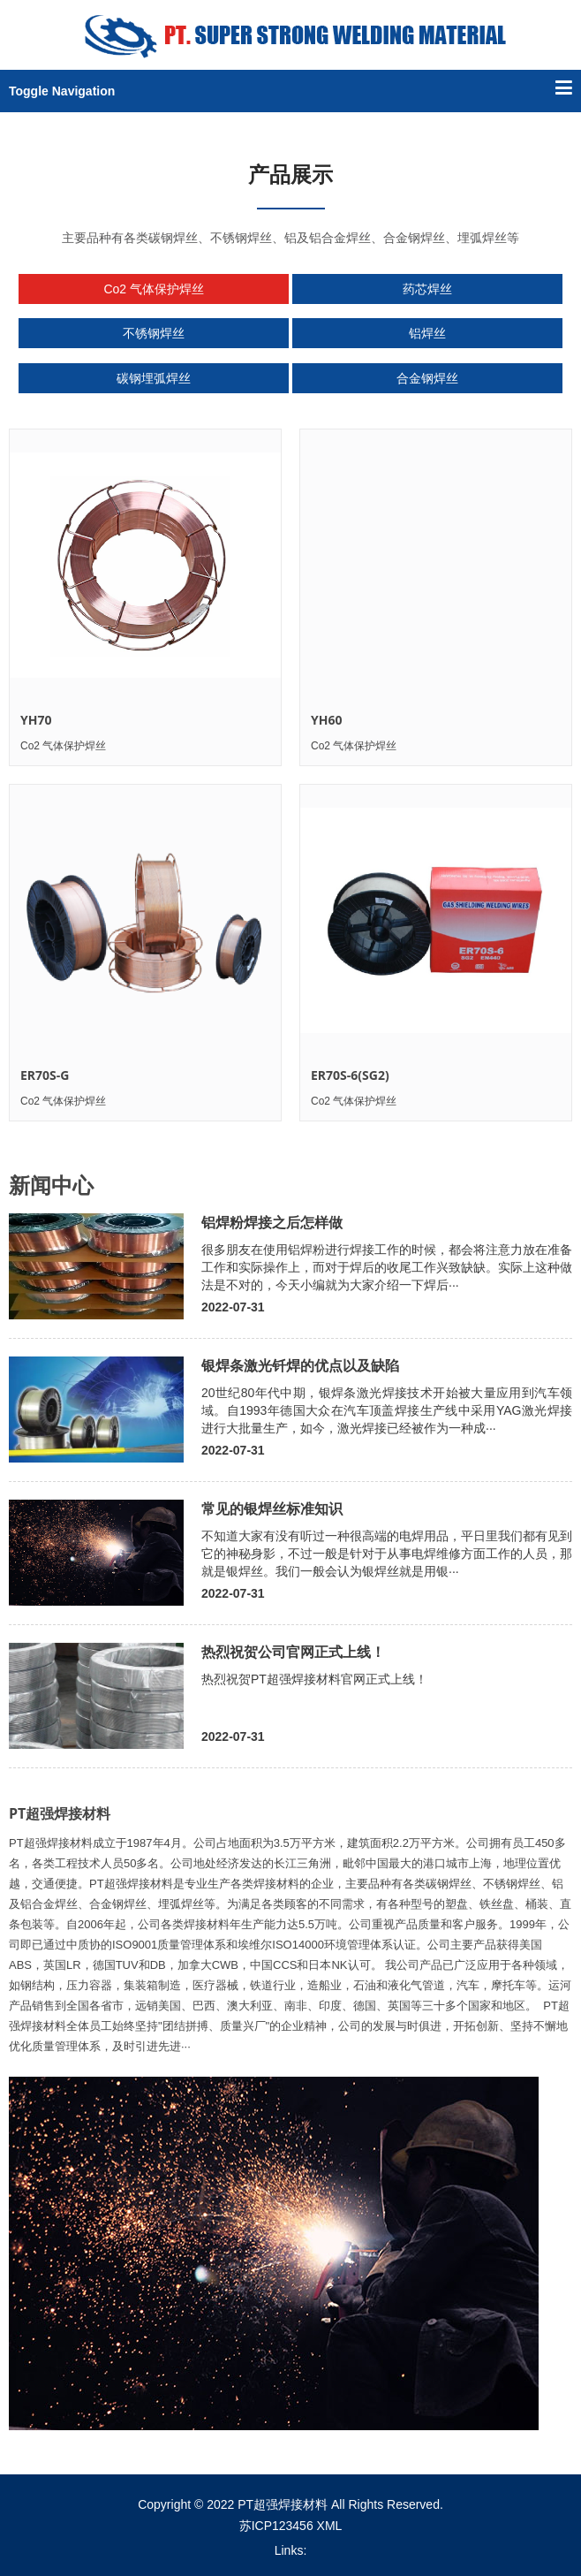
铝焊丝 (427, 333)
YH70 (35, 719)
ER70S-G (44, 1075)
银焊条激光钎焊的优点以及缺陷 (300, 1365)
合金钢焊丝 (427, 378)
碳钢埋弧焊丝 (154, 378)
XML (330, 2526)
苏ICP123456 (276, 2526)
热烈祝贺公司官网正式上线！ (293, 1651)
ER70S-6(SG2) (350, 1075)
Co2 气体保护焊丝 (153, 289)
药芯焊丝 (427, 289)
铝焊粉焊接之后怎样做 (272, 1222)
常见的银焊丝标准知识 (272, 1508)
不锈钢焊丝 (154, 333)
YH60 (326, 719)
